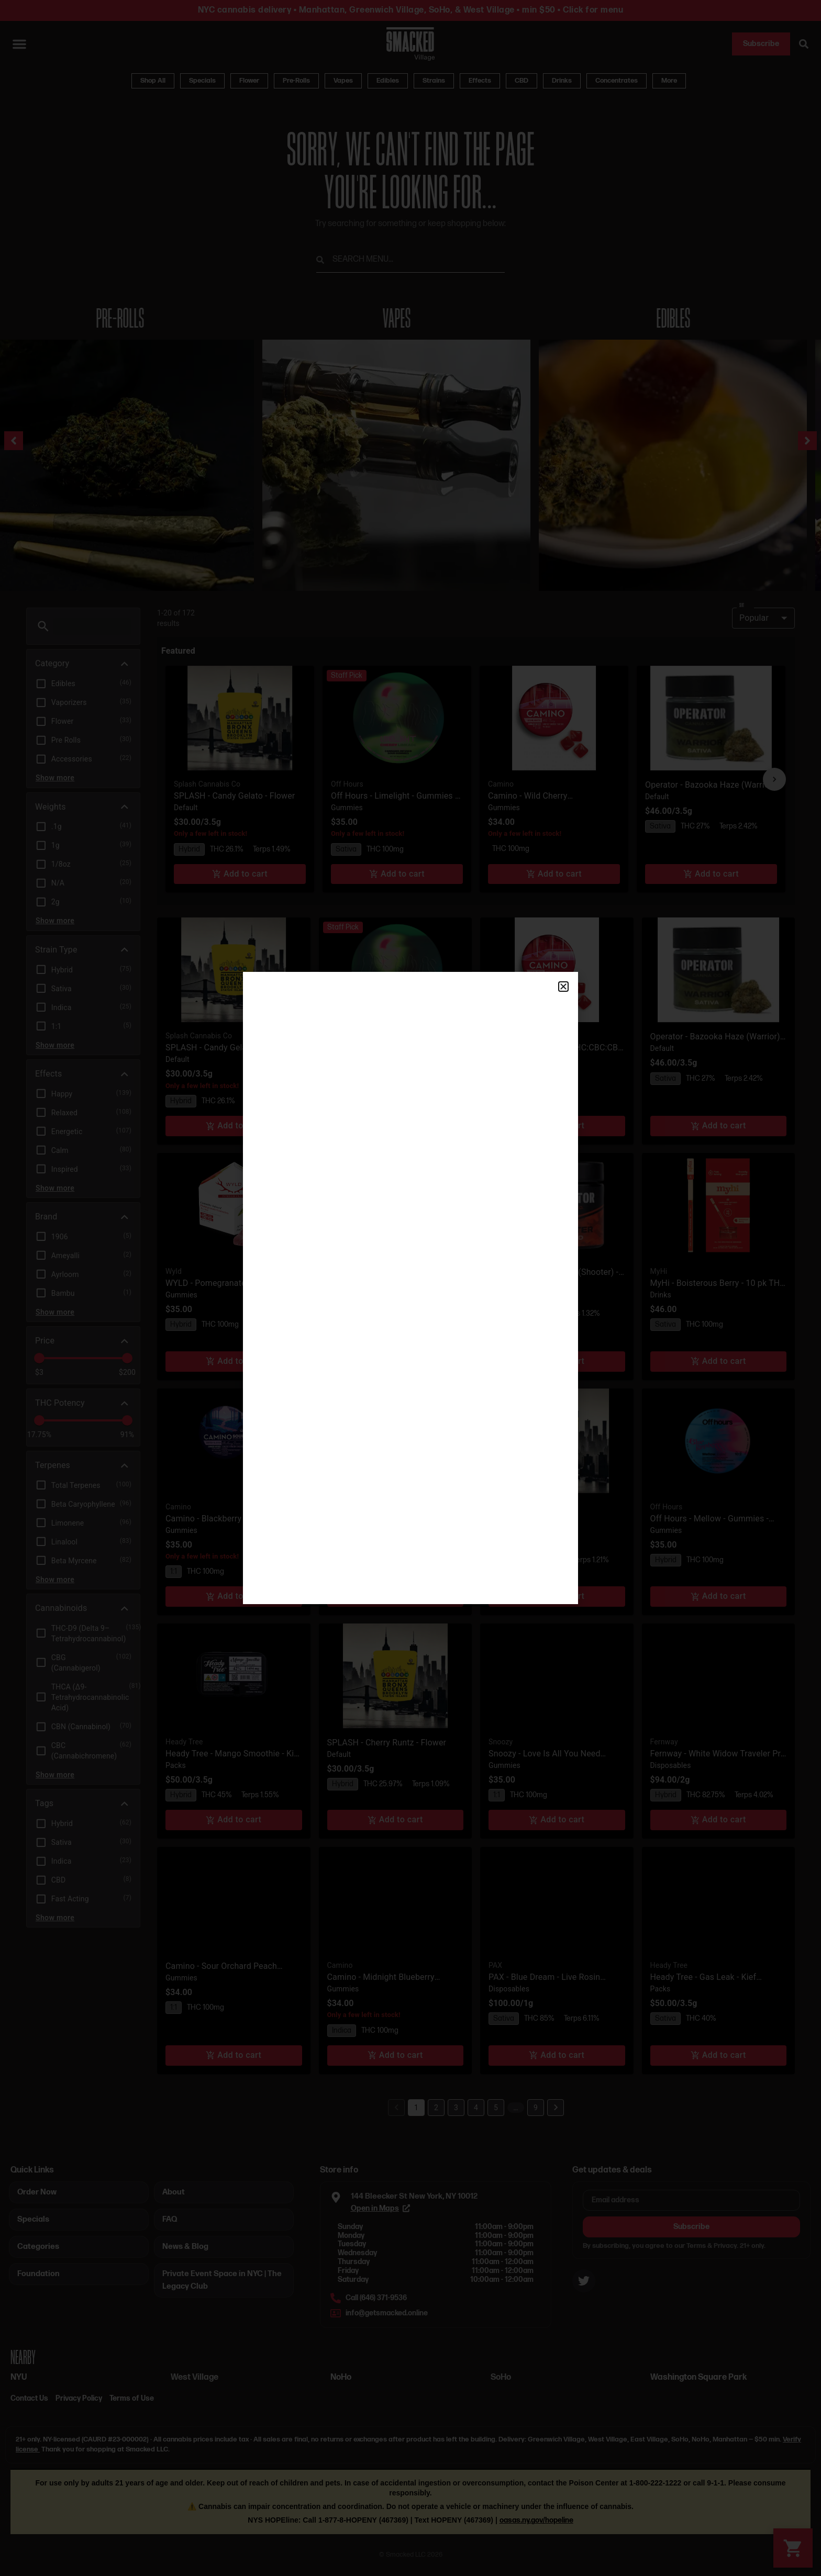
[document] (410, 1288)
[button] (563, 986)
